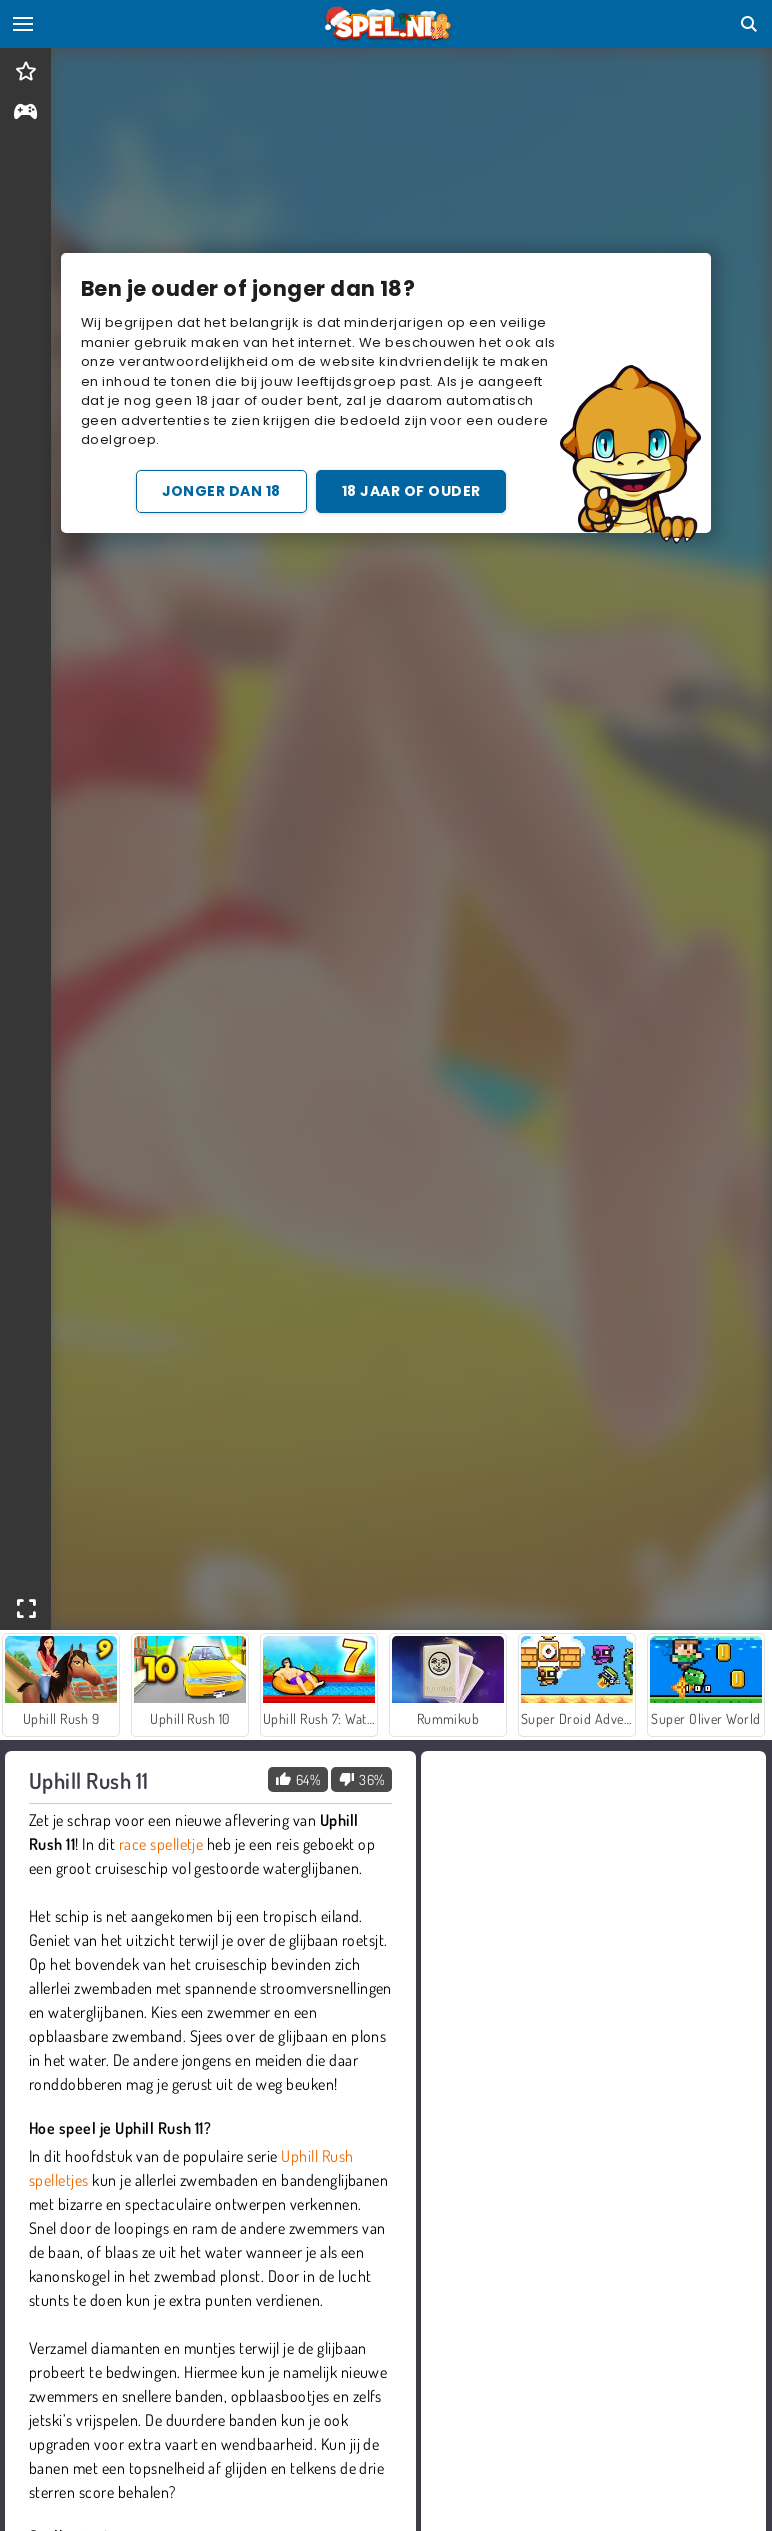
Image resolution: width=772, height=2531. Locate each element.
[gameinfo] (25, 113)
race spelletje (161, 1844)
